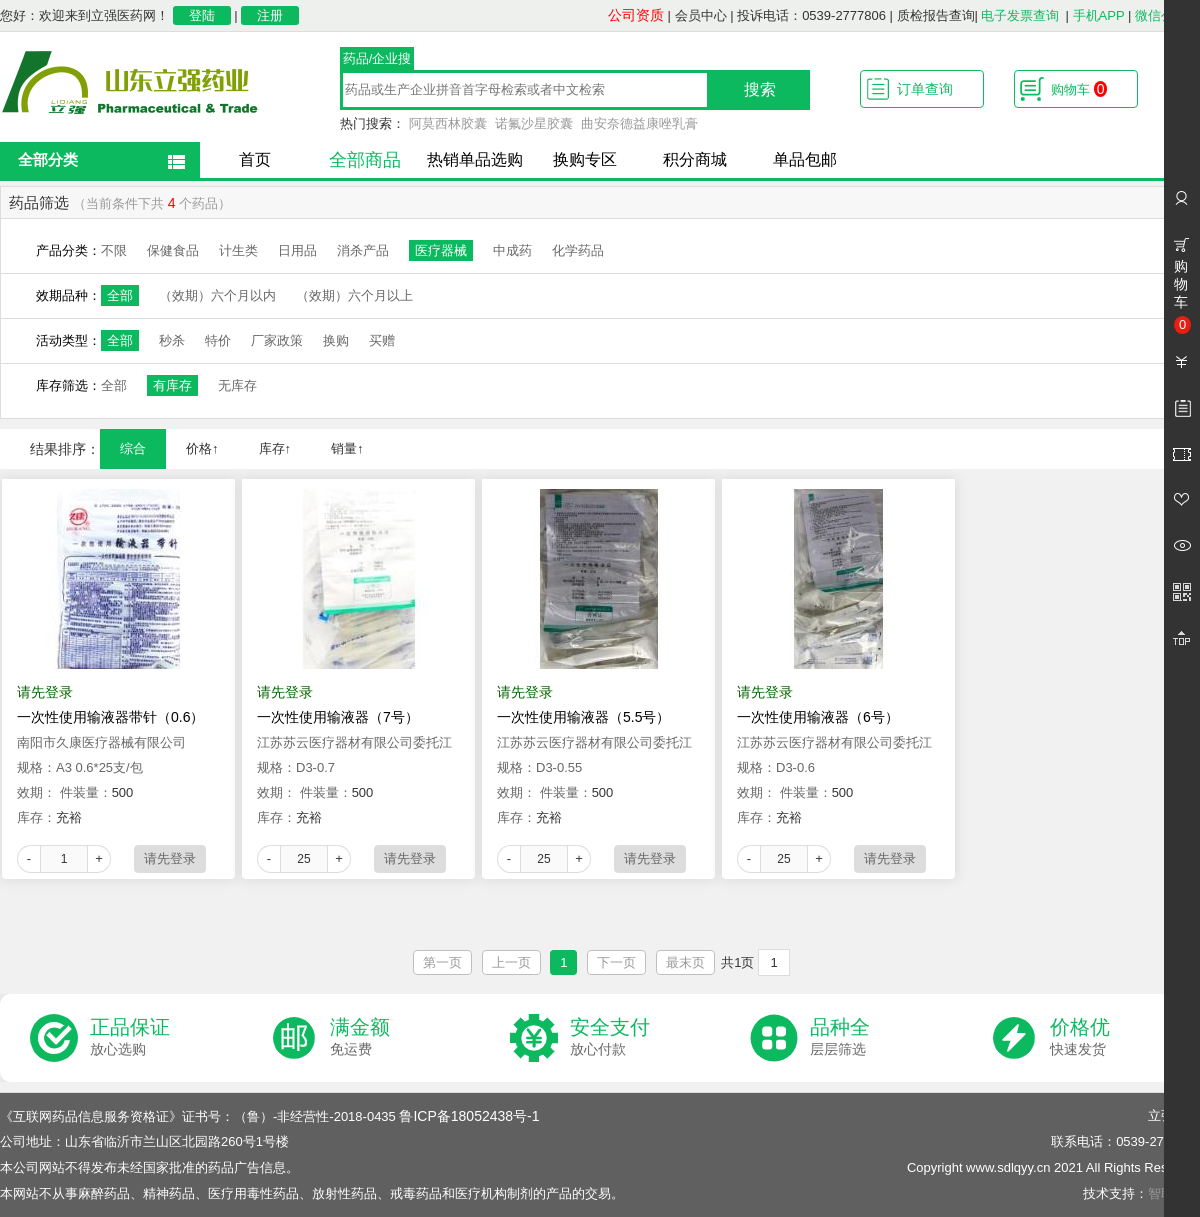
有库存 (172, 385)
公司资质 (636, 15)
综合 (133, 448)
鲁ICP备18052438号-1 (469, 1116)
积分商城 (695, 159)
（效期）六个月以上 (354, 295)
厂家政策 (277, 340)
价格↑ (202, 448)
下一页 (616, 962)
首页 (255, 159)
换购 (336, 340)
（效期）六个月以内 (217, 295)
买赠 (382, 340)
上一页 (511, 962)
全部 (120, 295)
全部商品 (365, 160)
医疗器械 (441, 250)
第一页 (442, 962)
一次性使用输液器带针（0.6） (110, 717)
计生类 (238, 250)
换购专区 (585, 159)
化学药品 (578, 250)
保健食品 (173, 250)
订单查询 (925, 89)
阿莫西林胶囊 (448, 123)
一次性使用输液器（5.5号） (583, 717)
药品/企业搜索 (377, 61)
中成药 (512, 250)
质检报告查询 (936, 15)
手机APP (1099, 15)
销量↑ (347, 448)
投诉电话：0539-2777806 (811, 15)
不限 (114, 250)
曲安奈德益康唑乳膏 (639, 123)
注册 (270, 15)
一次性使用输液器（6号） (818, 717)
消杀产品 (363, 250)
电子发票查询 (1020, 15)
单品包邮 (805, 159)
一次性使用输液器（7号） (338, 717)
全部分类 (48, 159)
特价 (218, 340)
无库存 (237, 385)
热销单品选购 (475, 159)
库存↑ (275, 448)
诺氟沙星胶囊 (534, 123)
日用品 (297, 250)
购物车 (1079, 89)
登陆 (202, 15)
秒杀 (172, 340)
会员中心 (701, 15)
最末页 (685, 962)
